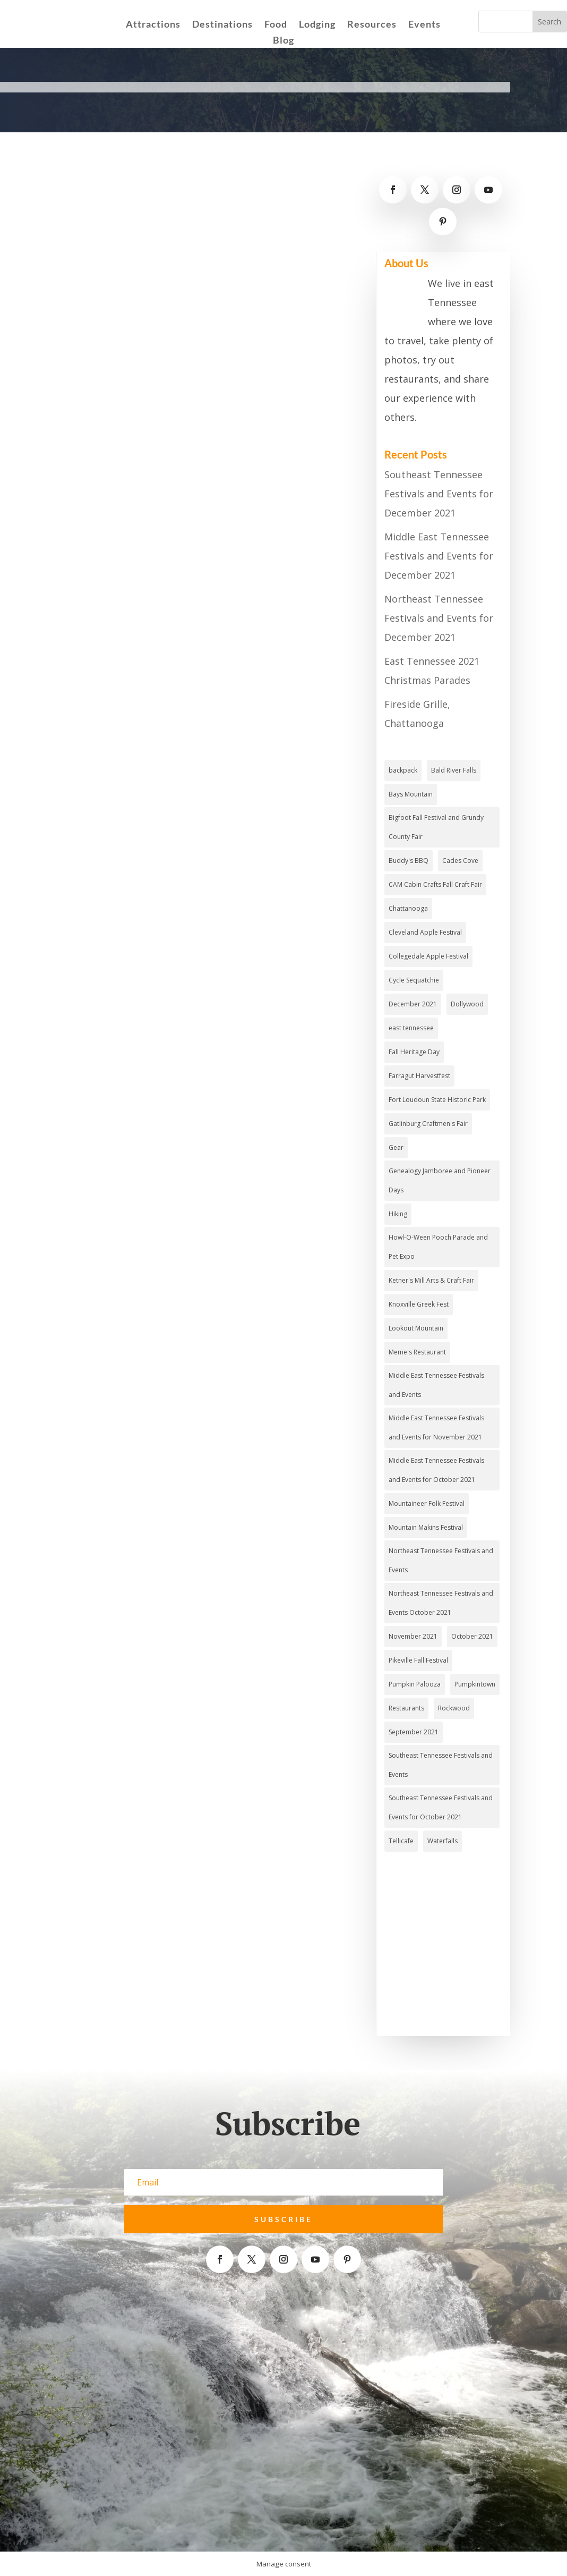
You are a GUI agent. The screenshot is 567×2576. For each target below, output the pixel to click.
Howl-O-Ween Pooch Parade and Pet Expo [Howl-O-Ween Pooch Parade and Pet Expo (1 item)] (438, 1247)
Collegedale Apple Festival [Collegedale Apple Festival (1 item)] (428, 956)
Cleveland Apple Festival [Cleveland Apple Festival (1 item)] (425, 932)
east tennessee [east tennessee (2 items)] (411, 1027)
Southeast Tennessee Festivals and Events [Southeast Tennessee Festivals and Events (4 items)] (441, 1765)
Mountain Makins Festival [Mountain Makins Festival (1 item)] (426, 1527)
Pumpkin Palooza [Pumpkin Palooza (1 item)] (415, 1684)
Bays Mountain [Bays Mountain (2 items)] (411, 794)
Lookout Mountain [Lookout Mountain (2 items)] (416, 1328)
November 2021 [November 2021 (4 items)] (413, 1636)
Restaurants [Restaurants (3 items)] (406, 1708)
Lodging (317, 25)
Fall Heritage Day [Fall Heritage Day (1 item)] (414, 1051)
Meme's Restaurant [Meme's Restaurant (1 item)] (417, 1352)
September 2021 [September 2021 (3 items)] (414, 1731)
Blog (283, 41)
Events (424, 25)
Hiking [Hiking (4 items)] (398, 1213)
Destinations (222, 25)
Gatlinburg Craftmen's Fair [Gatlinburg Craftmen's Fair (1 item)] (428, 1123)
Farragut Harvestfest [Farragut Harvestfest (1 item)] (419, 1075)
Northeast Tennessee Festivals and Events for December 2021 (438, 617)
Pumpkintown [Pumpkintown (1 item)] (474, 1684)
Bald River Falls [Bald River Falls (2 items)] (453, 770)
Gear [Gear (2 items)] (396, 1147)
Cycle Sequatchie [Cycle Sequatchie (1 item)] (414, 980)
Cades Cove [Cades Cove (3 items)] (460, 860)
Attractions (153, 25)
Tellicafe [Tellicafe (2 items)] (401, 1840)
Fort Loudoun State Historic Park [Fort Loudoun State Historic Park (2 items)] (437, 1099)
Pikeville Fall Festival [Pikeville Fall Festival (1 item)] (418, 1660)
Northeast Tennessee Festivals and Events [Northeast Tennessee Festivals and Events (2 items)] (441, 1560)
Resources (372, 25)
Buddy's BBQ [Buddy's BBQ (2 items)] (408, 860)
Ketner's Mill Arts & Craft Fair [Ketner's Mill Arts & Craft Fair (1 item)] (431, 1280)
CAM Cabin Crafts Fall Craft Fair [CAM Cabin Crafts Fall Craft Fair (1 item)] (435, 884)
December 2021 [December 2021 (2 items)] (413, 1004)
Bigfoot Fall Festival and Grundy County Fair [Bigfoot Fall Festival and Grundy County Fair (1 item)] (436, 827)
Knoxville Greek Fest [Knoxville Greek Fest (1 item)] (419, 1304)
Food (275, 25)
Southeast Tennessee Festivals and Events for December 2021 (438, 493)
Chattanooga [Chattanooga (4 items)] (408, 908)
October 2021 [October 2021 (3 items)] (472, 1636)
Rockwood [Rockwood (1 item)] (454, 1708)
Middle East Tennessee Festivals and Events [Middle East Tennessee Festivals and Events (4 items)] (436, 1385)
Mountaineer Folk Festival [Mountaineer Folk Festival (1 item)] (427, 1503)
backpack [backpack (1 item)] (403, 770)
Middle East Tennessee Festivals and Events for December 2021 (438, 555)
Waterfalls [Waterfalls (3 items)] (442, 1840)
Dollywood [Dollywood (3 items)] (467, 1004)
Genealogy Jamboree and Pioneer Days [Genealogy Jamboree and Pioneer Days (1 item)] (440, 1180)
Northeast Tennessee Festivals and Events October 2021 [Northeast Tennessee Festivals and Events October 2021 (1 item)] (441, 1603)
